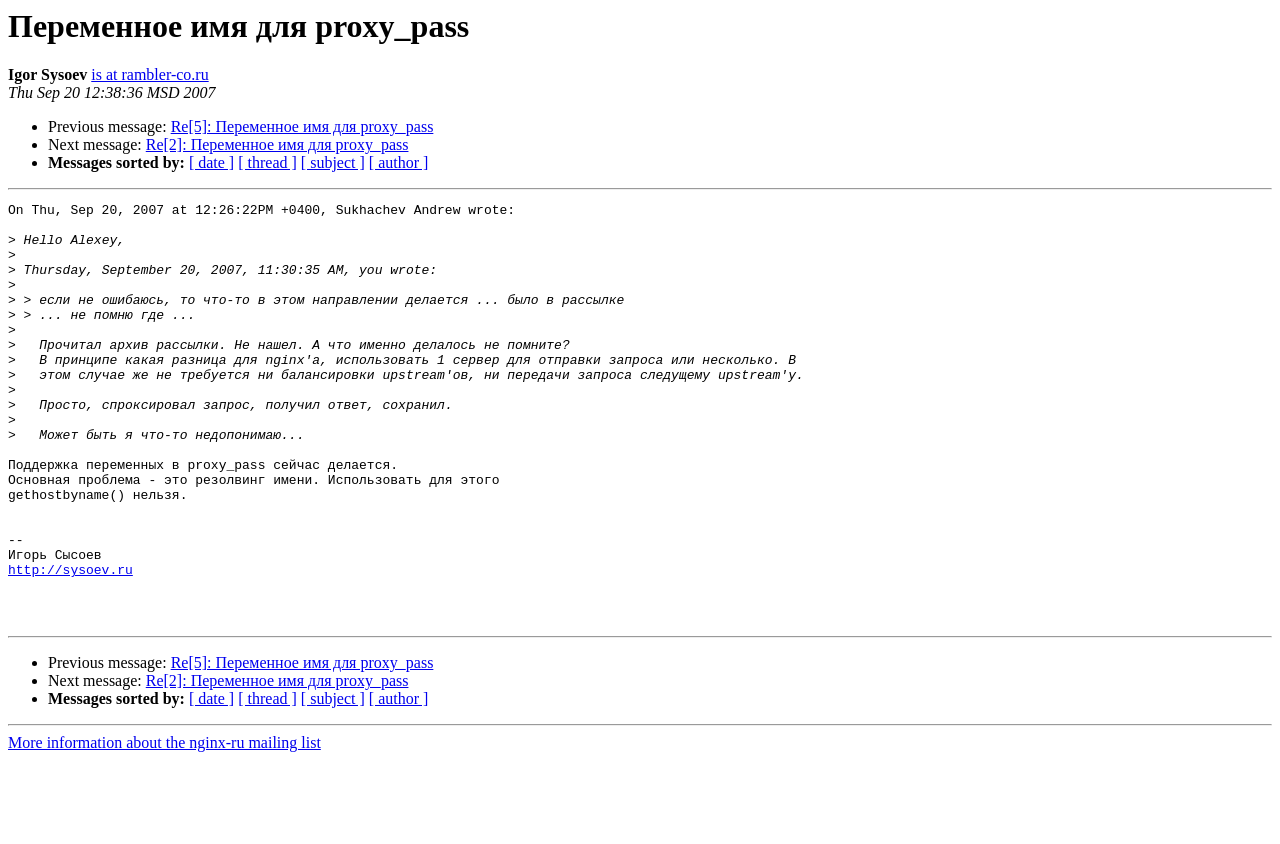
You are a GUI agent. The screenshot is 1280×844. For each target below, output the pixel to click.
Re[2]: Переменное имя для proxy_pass (277, 144)
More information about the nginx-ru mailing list (164, 826)
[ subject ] (333, 162)
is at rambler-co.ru (149, 74)
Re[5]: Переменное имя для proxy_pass (302, 126)
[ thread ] (267, 162)
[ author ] (399, 162)
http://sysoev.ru (70, 644)
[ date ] (211, 162)
